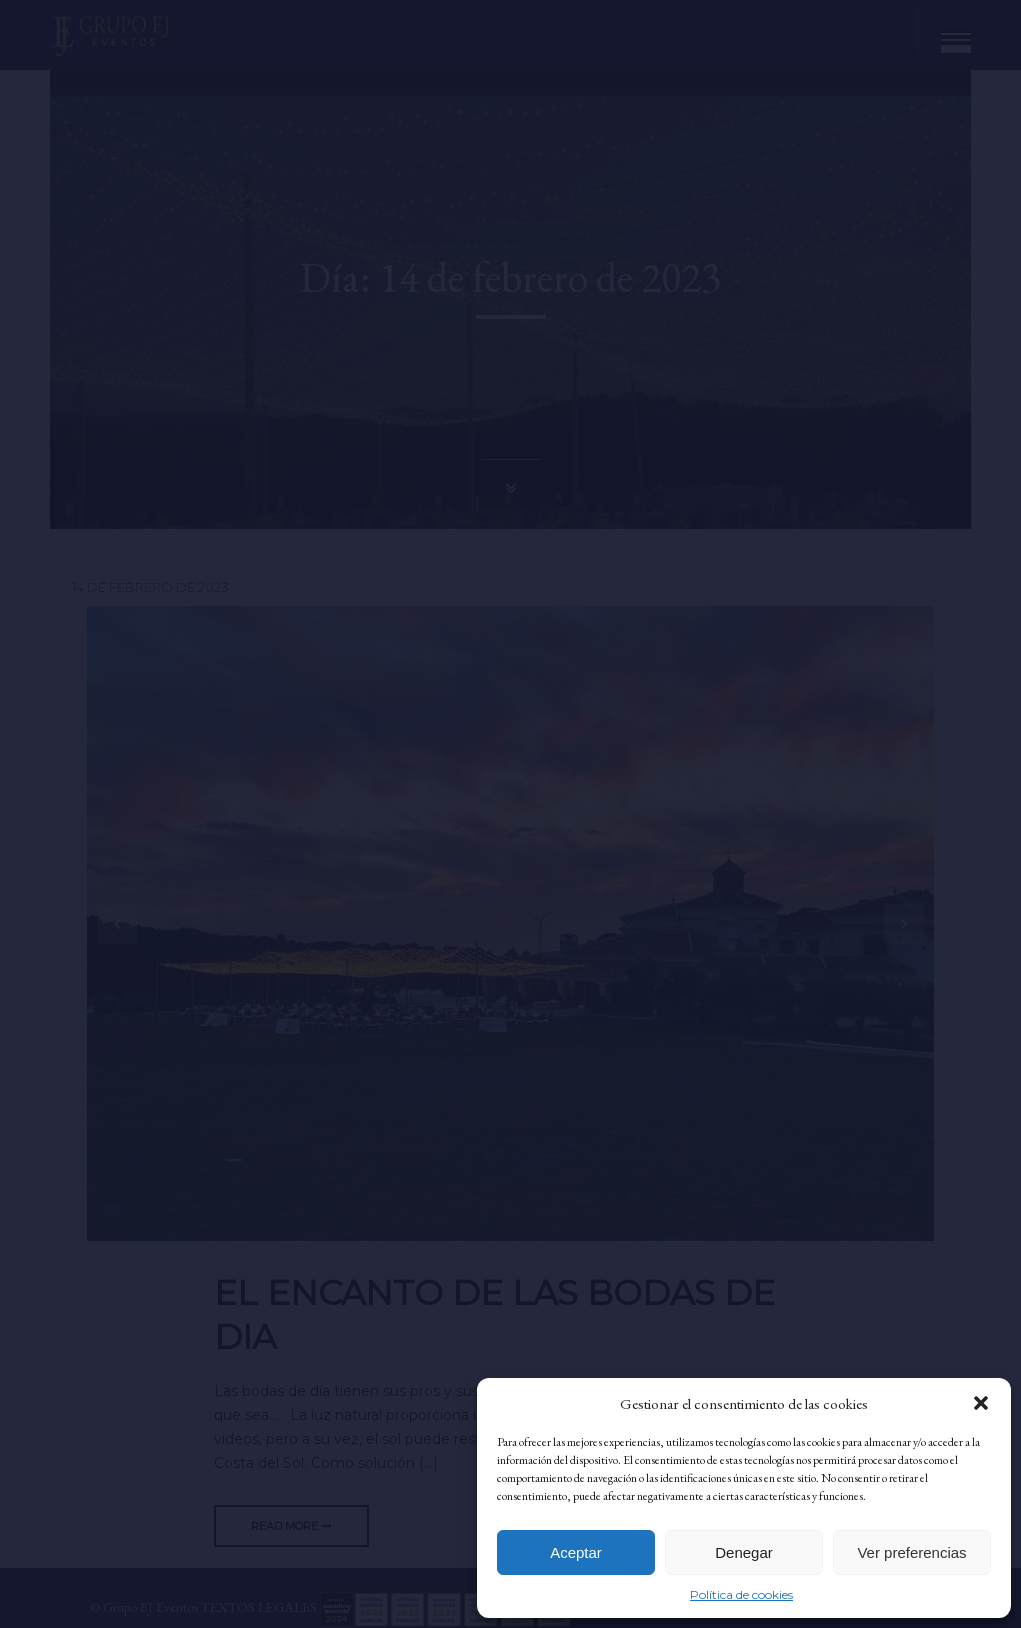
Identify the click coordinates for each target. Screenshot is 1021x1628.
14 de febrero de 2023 (150, 587)
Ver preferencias (911, 1552)
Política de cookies (741, 1594)
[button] (981, 1403)
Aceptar (576, 1552)
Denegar (744, 1552)
